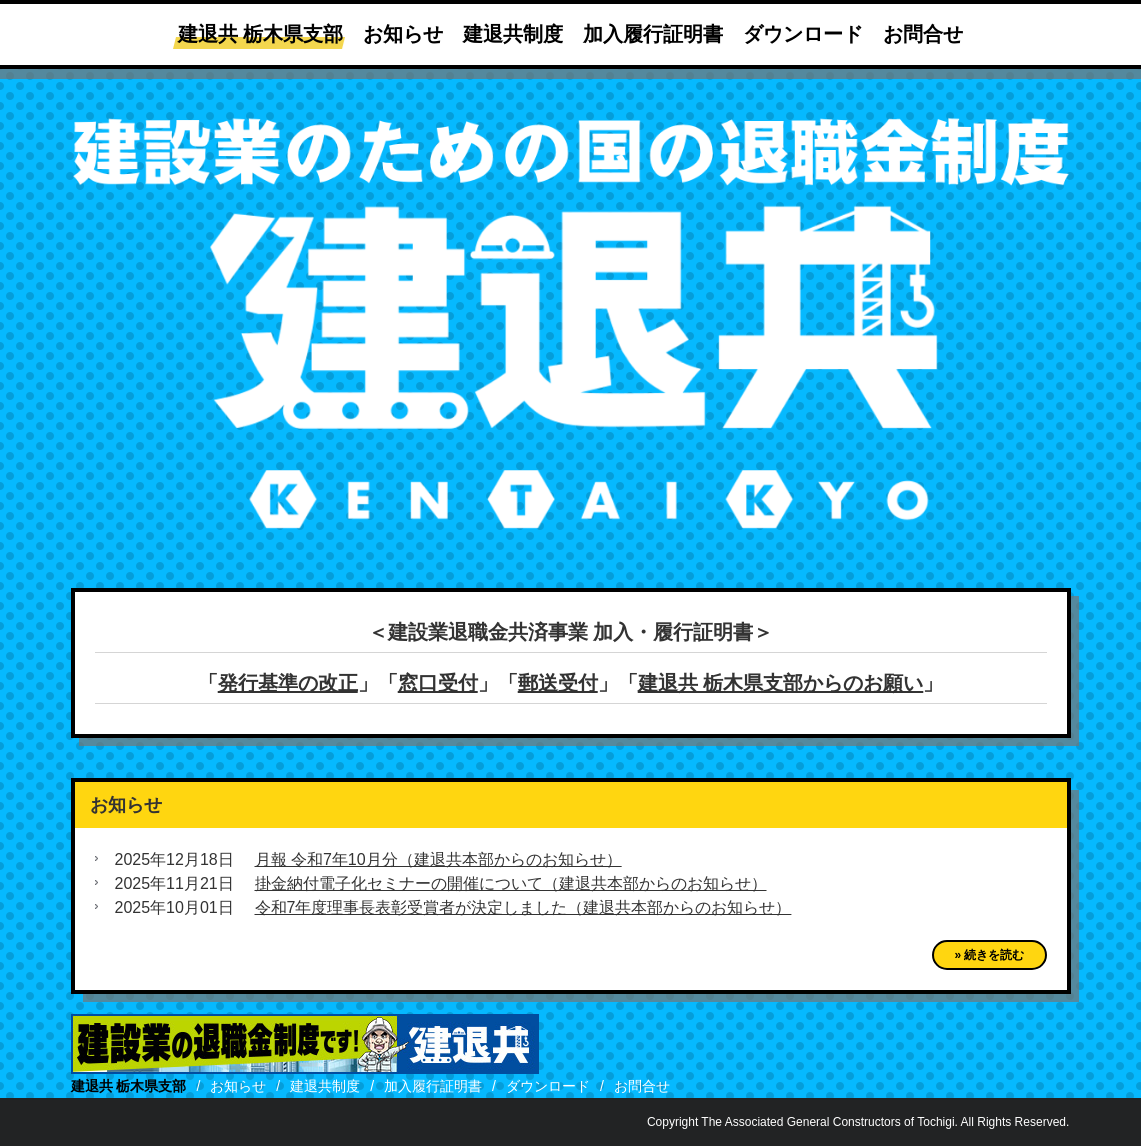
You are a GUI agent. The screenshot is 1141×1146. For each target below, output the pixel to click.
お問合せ (923, 34)
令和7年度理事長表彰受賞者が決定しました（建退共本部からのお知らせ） (523, 907)
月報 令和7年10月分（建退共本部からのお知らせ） (438, 859)
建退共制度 (513, 34)
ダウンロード (803, 34)
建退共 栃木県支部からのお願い (781, 683)
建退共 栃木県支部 (261, 34)
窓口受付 (438, 683)
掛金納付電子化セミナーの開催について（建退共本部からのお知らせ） (511, 883)
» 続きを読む (989, 955)
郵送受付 (558, 683)
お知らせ (403, 34)
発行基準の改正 (288, 683)
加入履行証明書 (653, 34)
